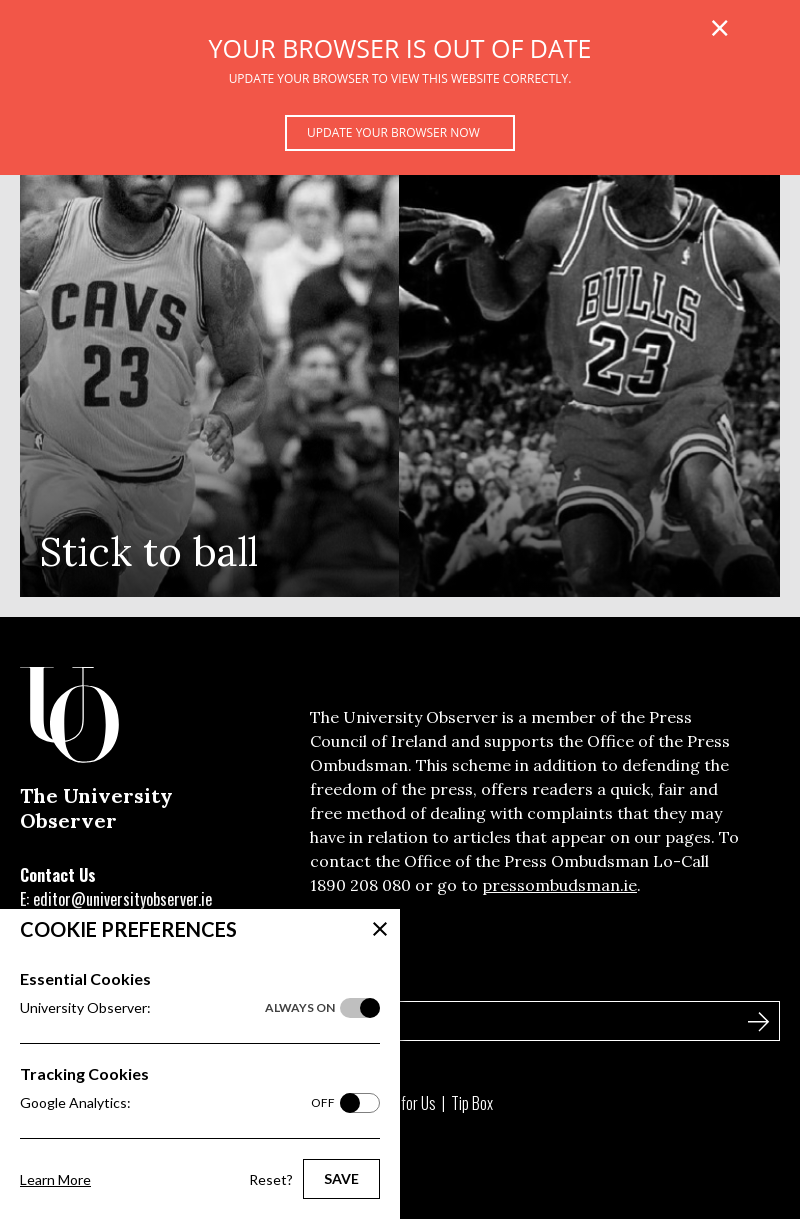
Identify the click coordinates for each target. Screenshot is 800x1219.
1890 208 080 (360, 885)
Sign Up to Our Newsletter (119, 978)
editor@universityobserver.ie (122, 899)
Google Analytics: (177, 1103)
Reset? (271, 1179)
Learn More (55, 1179)
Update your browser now (393, 132)
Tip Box (472, 1103)
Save (341, 1178)
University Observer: (177, 1008)
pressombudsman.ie (559, 885)
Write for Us (401, 1103)
